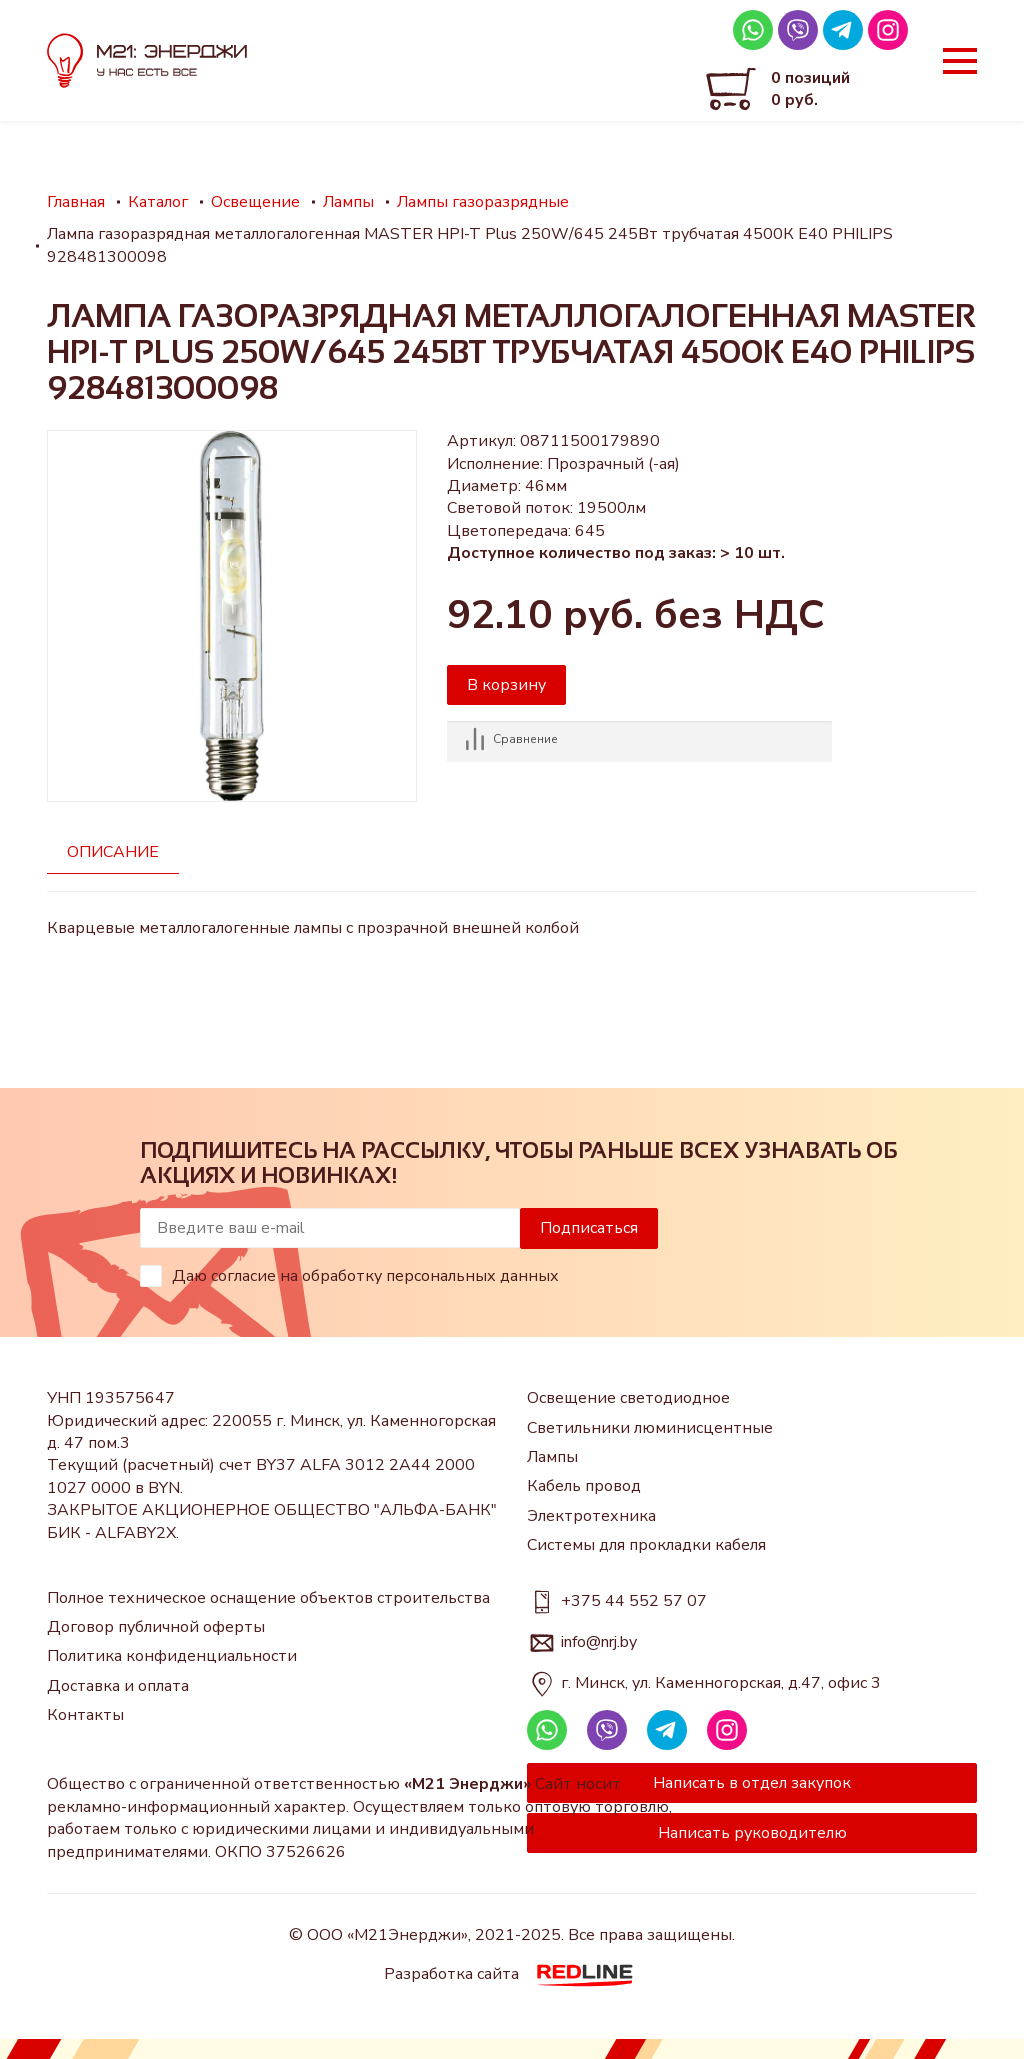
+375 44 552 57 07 (634, 1601)
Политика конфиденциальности (172, 1656)
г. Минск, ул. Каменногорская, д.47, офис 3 (721, 1683)
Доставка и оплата (118, 1686)
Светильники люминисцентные (650, 1428)
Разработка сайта (512, 1974)
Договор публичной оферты (156, 1627)
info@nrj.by (599, 1642)
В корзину (506, 685)
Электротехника (591, 1516)
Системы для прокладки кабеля (646, 1545)
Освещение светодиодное (628, 1398)
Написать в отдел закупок (752, 1783)
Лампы (552, 1457)
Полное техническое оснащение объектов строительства (268, 1598)
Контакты (85, 1715)
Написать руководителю (752, 1833)
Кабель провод (584, 1486)
